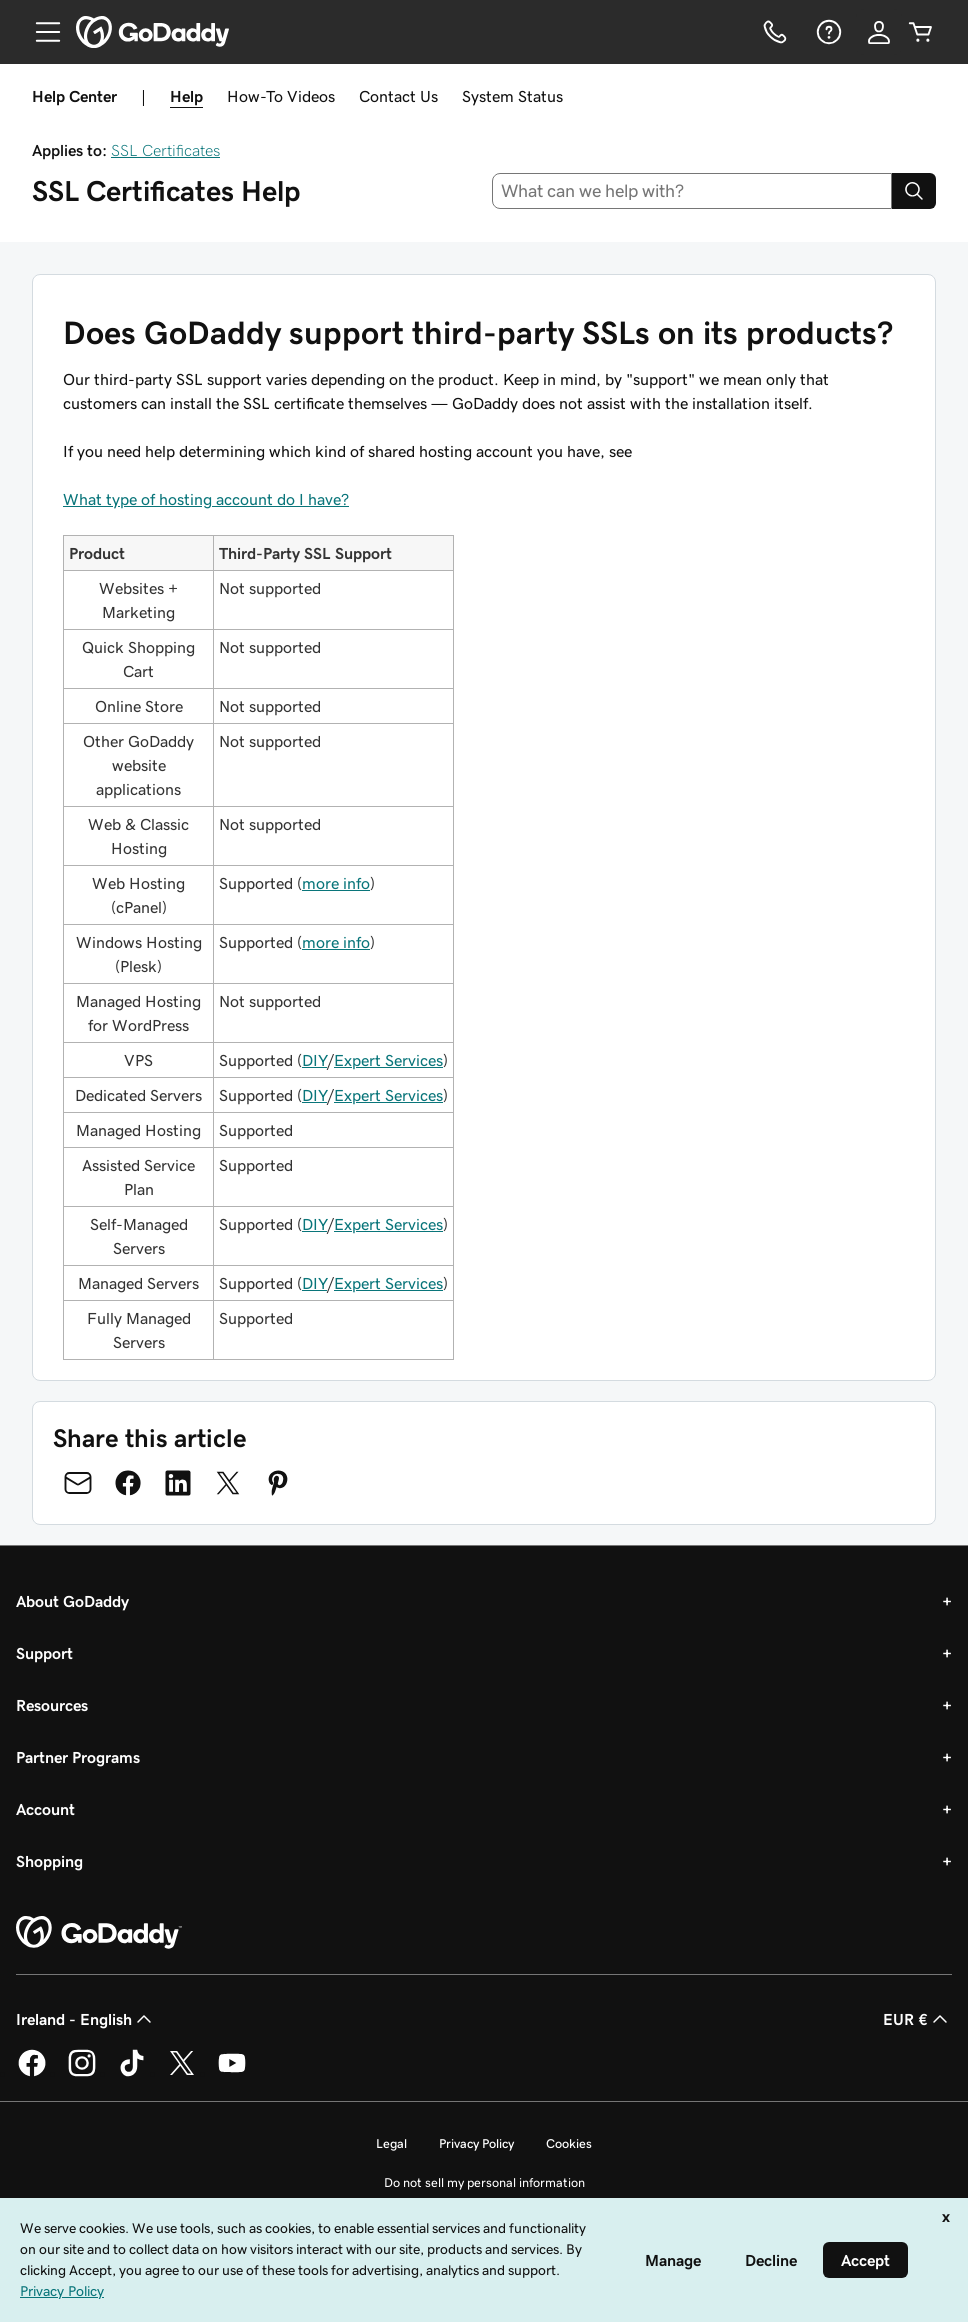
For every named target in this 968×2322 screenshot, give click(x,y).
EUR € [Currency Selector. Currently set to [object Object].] (917, 2019)
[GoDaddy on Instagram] (82, 2073)
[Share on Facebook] (128, 1483)
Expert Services (388, 1060)
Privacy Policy (476, 2143)
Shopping (49, 1861)
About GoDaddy (72, 1601)
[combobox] (692, 191)
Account (45, 1809)
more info (336, 883)
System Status (512, 96)
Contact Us (398, 96)
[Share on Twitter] (228, 1483)
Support (44, 1653)
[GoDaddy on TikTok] (132, 2073)
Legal (391, 2143)
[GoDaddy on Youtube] (232, 2073)
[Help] (827, 32)
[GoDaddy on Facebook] (32, 2073)
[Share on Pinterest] (278, 1483)
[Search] (914, 191)
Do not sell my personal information (484, 2182)
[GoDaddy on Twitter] (182, 2073)
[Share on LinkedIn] (178, 1483)
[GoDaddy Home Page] (99, 1933)
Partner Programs (78, 1757)
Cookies (569, 2143)
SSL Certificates (165, 150)
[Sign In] (879, 32)
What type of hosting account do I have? (206, 499)
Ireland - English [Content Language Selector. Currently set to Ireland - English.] (86, 2019)
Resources (52, 1705)
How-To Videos (281, 96)
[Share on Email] (78, 1483)
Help (186, 96)
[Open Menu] (40, 32)
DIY (314, 1060)
